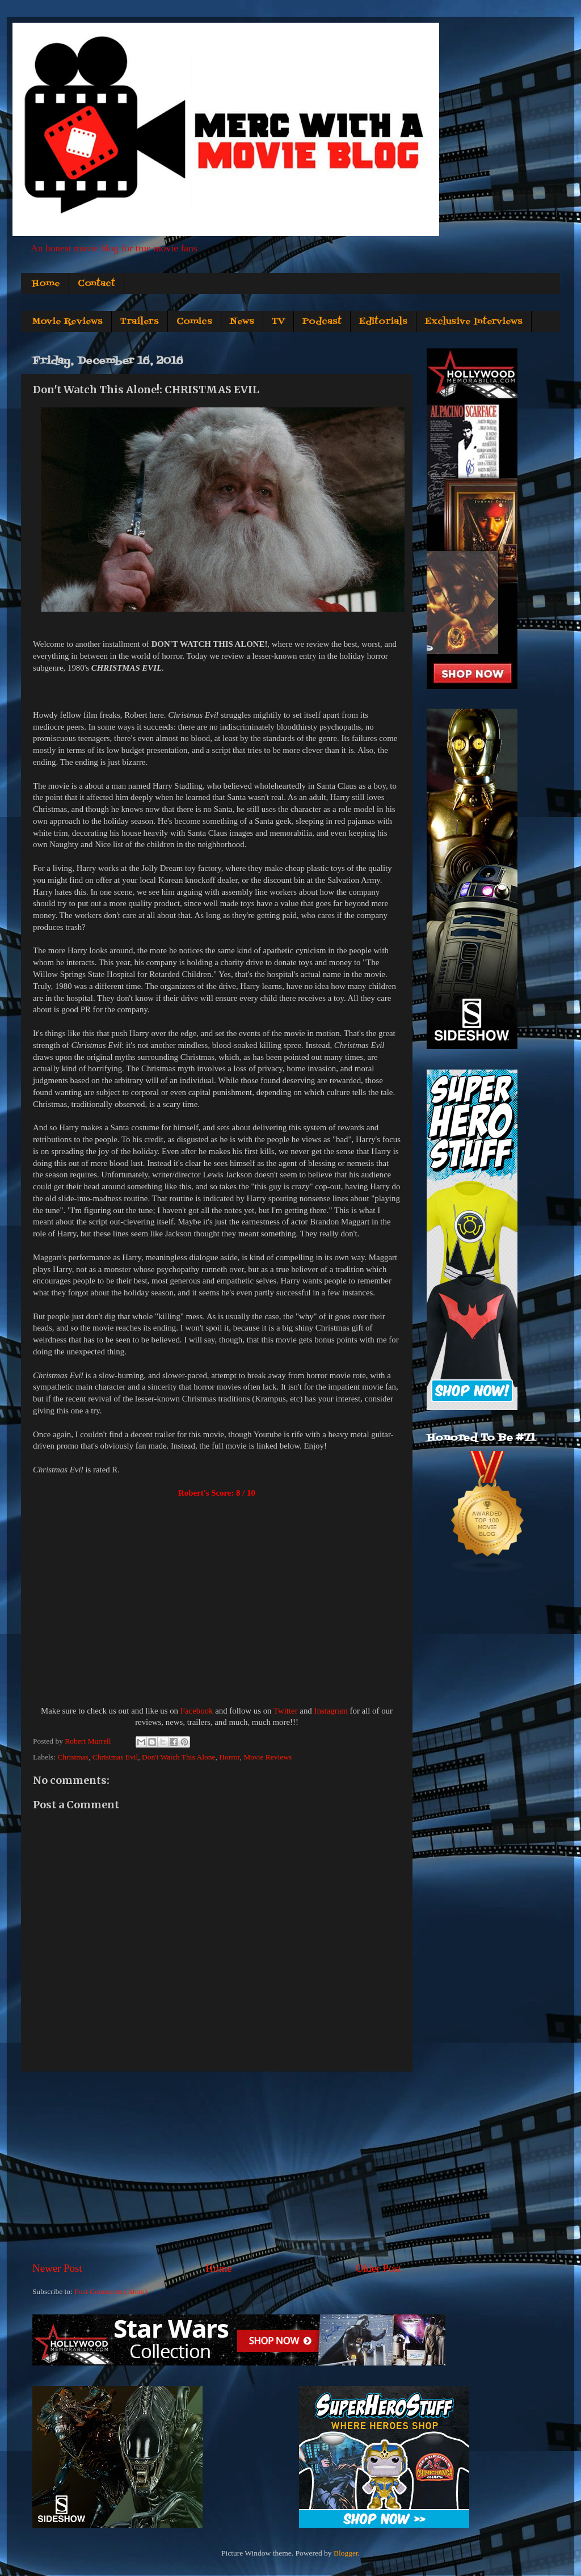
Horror (229, 1757)
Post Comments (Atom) (110, 2291)
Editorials (383, 321)
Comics (194, 321)
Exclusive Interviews (474, 321)
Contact (96, 283)
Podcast (322, 321)
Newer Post (57, 2268)
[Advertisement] (216, 2166)
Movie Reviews (67, 321)
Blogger (346, 2553)
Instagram (330, 1710)
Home (46, 283)
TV (278, 321)
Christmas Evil (115, 1757)
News (242, 321)
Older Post (378, 2268)
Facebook (196, 1710)
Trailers (139, 321)
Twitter (285, 1710)
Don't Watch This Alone (178, 1757)
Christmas (73, 1757)
